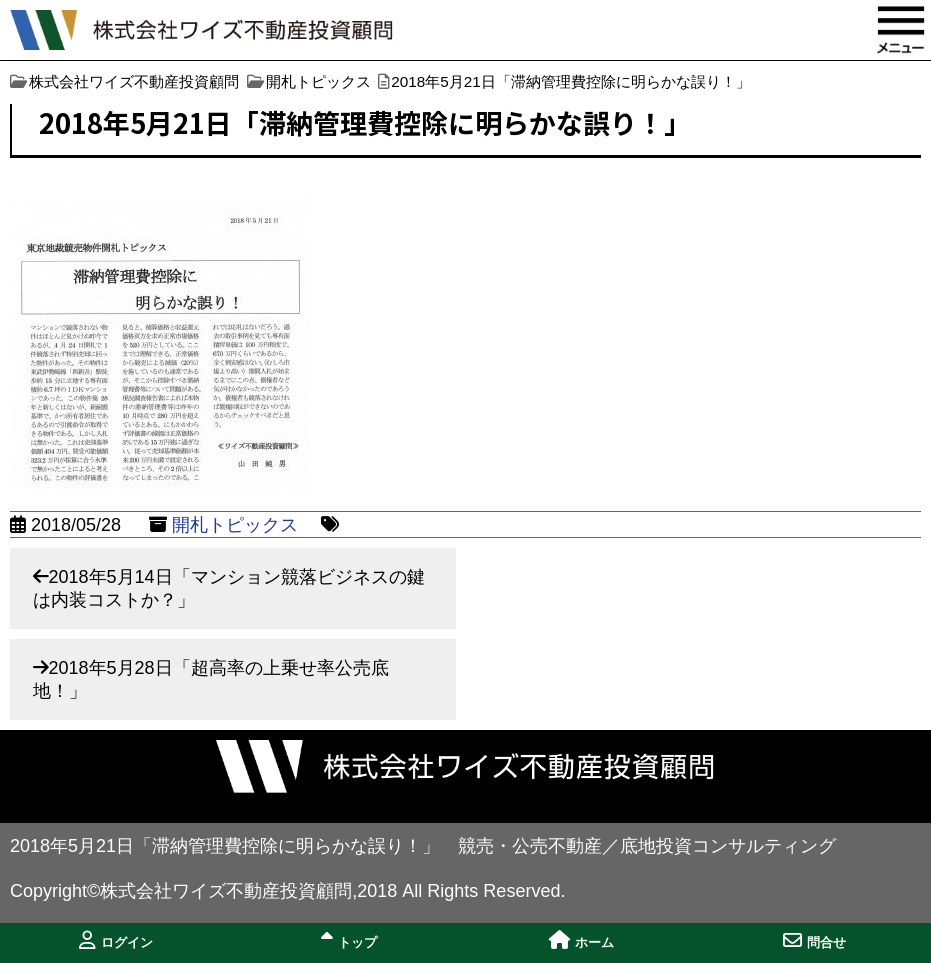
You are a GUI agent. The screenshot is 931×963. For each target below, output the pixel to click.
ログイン (116, 940)
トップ (349, 940)
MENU (901, 30)
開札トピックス (235, 525)
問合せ (814, 940)
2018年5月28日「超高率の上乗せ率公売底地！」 (211, 679)
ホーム (581, 940)
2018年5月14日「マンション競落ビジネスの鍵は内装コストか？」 (229, 588)
